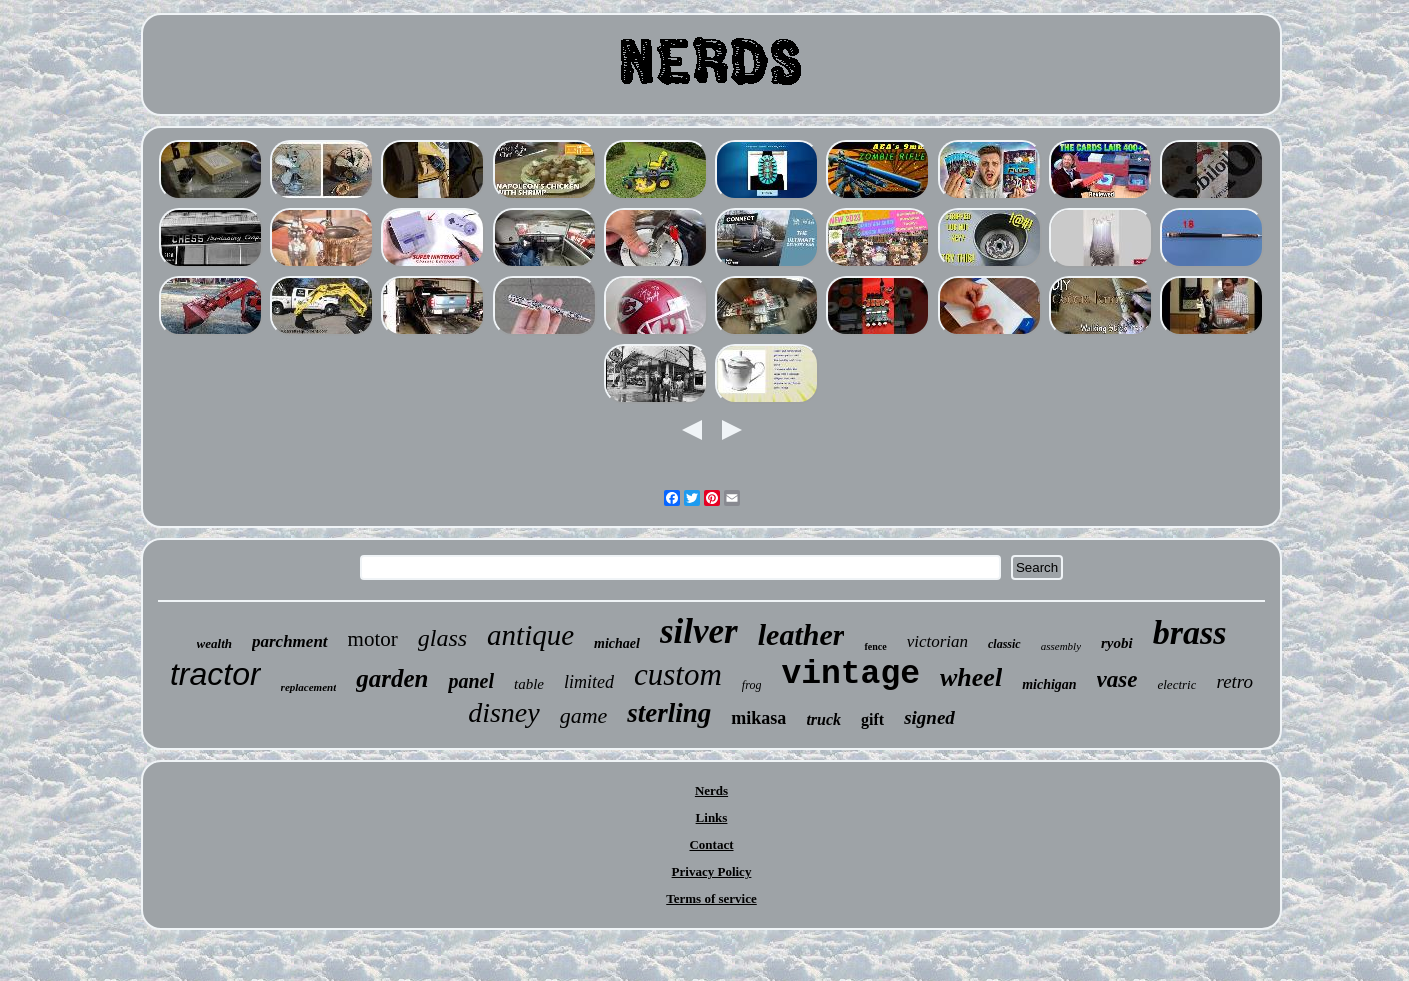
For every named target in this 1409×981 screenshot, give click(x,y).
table (529, 684)
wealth (214, 643)
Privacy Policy (712, 871)
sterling (669, 713)
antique (530, 635)
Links (712, 817)
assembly (1061, 646)
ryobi (1117, 643)
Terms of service (711, 898)
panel (471, 681)
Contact (711, 844)
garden (392, 678)
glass (442, 638)
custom (678, 674)
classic (1004, 644)
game (584, 715)
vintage (850, 674)
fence (875, 646)
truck (823, 719)
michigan (1049, 684)
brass (1190, 632)
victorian (937, 641)
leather (801, 634)
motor (373, 639)
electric (1176, 684)
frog (752, 685)
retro (1234, 681)
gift (872, 719)
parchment (290, 641)
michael (617, 643)
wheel (971, 677)
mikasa (758, 718)
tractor (215, 674)
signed (929, 717)
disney (504, 712)
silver (699, 631)
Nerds (711, 790)
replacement (309, 687)
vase (1117, 679)
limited (589, 682)
